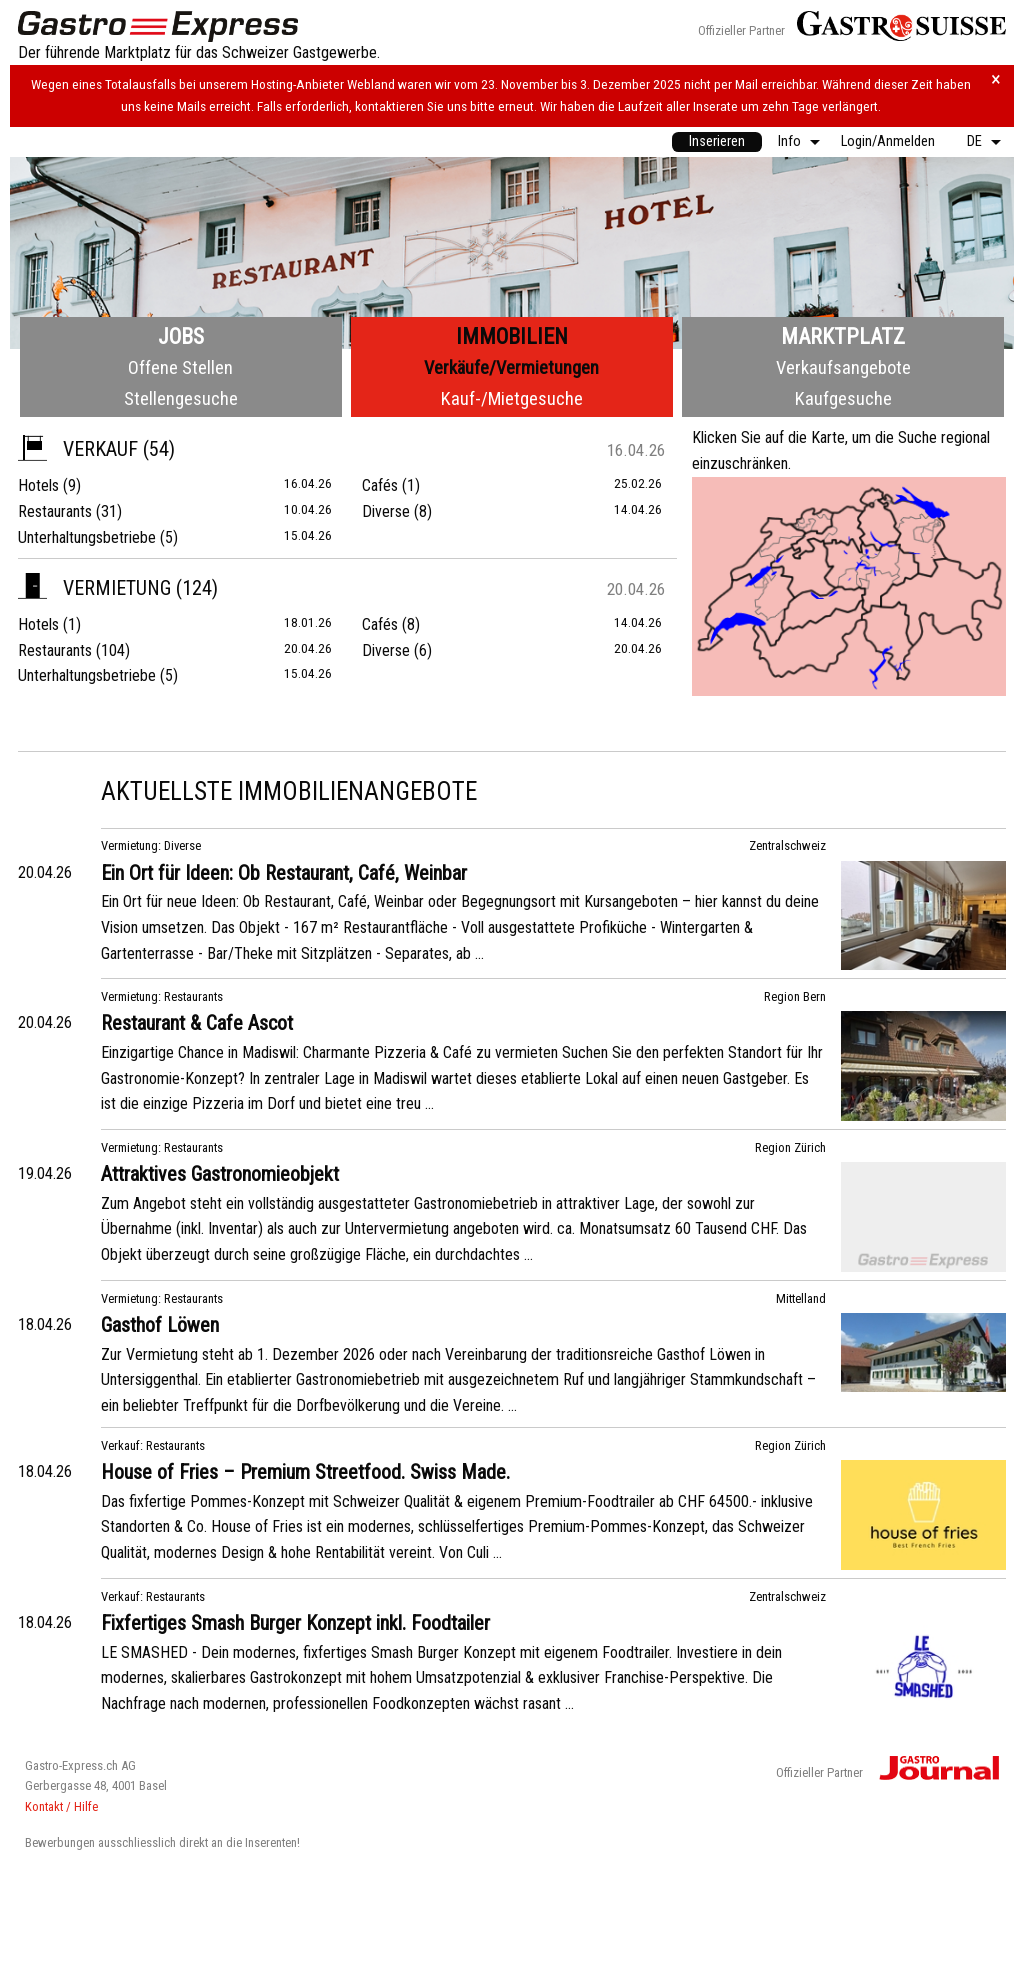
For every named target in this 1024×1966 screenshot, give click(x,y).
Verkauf (78, 449)
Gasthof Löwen (160, 1325)
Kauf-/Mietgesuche (512, 398)
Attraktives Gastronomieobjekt (220, 1174)
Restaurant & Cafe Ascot (197, 1023)
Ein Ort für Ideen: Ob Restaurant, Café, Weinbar (284, 873)
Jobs (181, 336)
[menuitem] (717, 142)
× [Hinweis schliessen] (996, 79)
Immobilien (512, 336)
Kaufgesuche (843, 398)
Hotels (38, 485)
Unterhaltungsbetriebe (87, 537)
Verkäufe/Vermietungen (511, 367)
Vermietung (94, 588)
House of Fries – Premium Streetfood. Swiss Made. (305, 1472)
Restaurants (55, 511)
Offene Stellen (180, 367)
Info (789, 141)
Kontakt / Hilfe (61, 1806)
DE (974, 141)
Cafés (380, 485)
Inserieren (717, 141)
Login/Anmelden (888, 141)
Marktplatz (843, 336)
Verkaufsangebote (843, 367)
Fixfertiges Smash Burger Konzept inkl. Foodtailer (295, 1623)
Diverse (386, 511)
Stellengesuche (181, 398)
